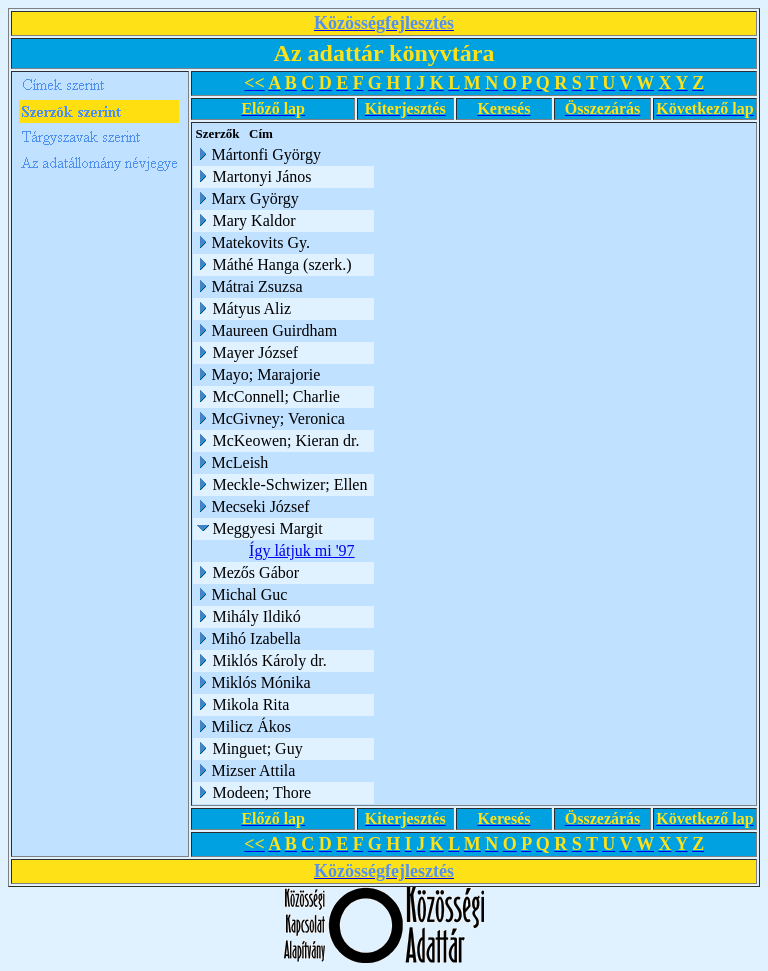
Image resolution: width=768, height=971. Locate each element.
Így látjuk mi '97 (307, 550)
